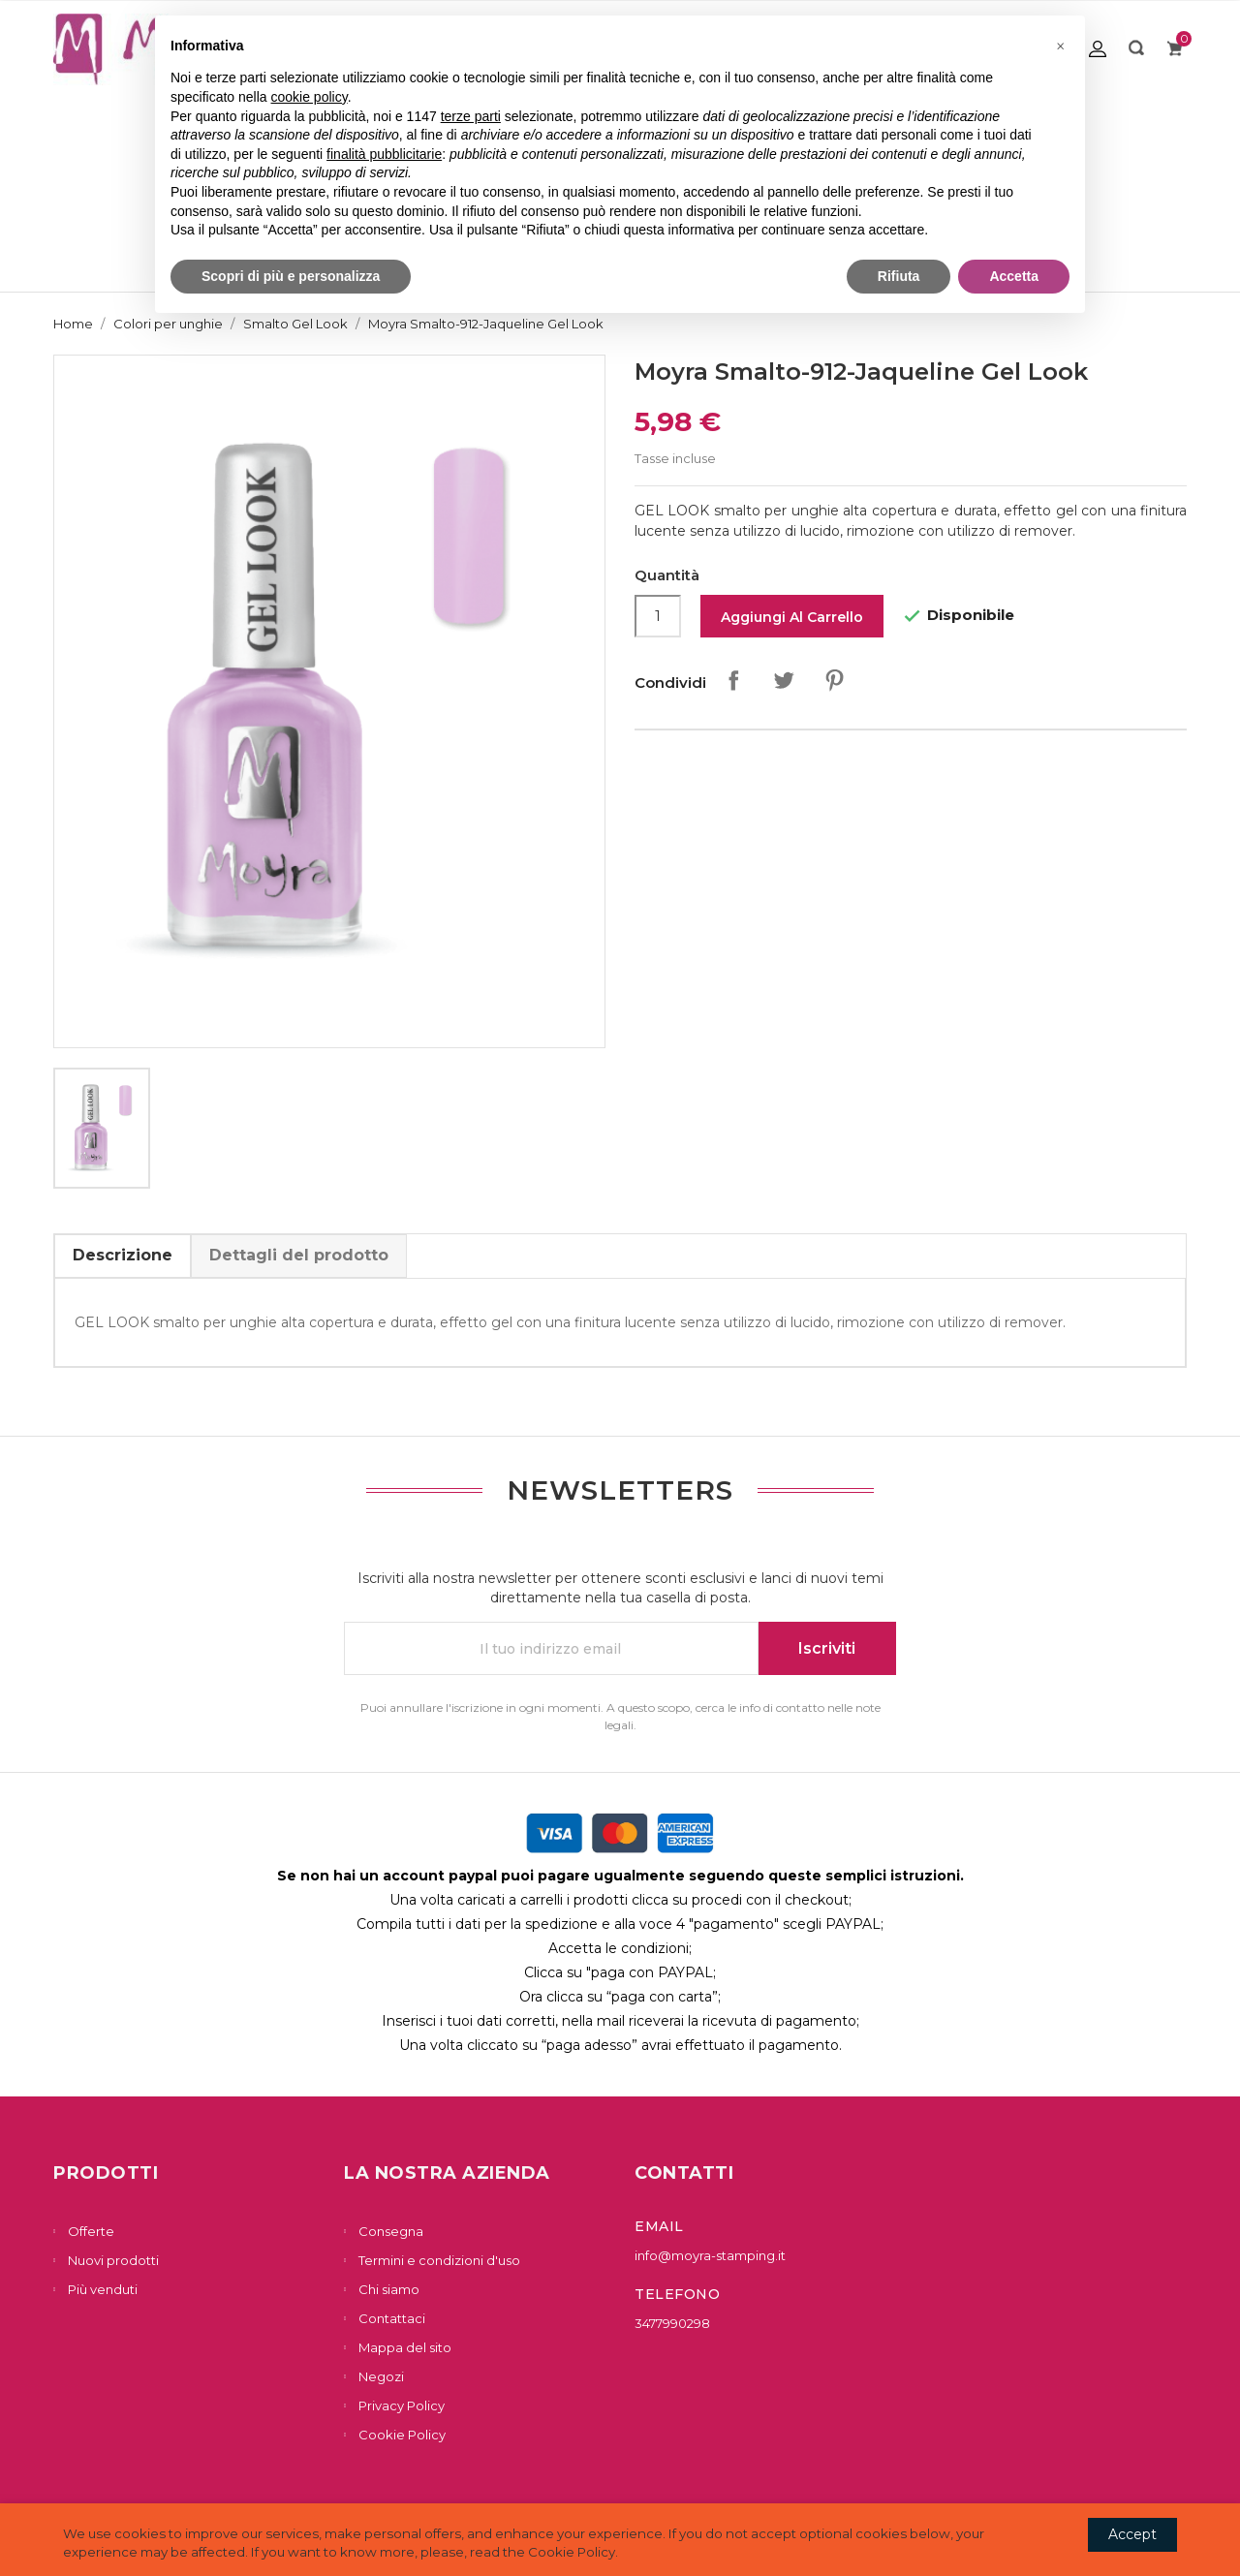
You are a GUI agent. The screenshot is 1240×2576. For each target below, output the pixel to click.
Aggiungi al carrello (792, 617)
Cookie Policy (401, 2434)
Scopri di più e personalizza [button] (291, 276)
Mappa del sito (403, 2347)
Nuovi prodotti (112, 2260)
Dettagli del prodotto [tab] (298, 1255)
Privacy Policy (400, 2405)
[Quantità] (658, 616)
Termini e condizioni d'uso (438, 2260)
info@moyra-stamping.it (710, 2255)
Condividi (733, 680)
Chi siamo (387, 2289)
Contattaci (390, 2318)
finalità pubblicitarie (384, 154)
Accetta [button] (1013, 276)
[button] (1059, 46)
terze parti (471, 116)
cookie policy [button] (309, 97)
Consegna (389, 2231)
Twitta (783, 680)
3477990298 (672, 2323)
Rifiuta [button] (899, 276)
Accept (1132, 2534)
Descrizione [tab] (122, 1255)
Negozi (380, 2376)
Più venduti (101, 2289)
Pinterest (834, 680)
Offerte (89, 2231)
